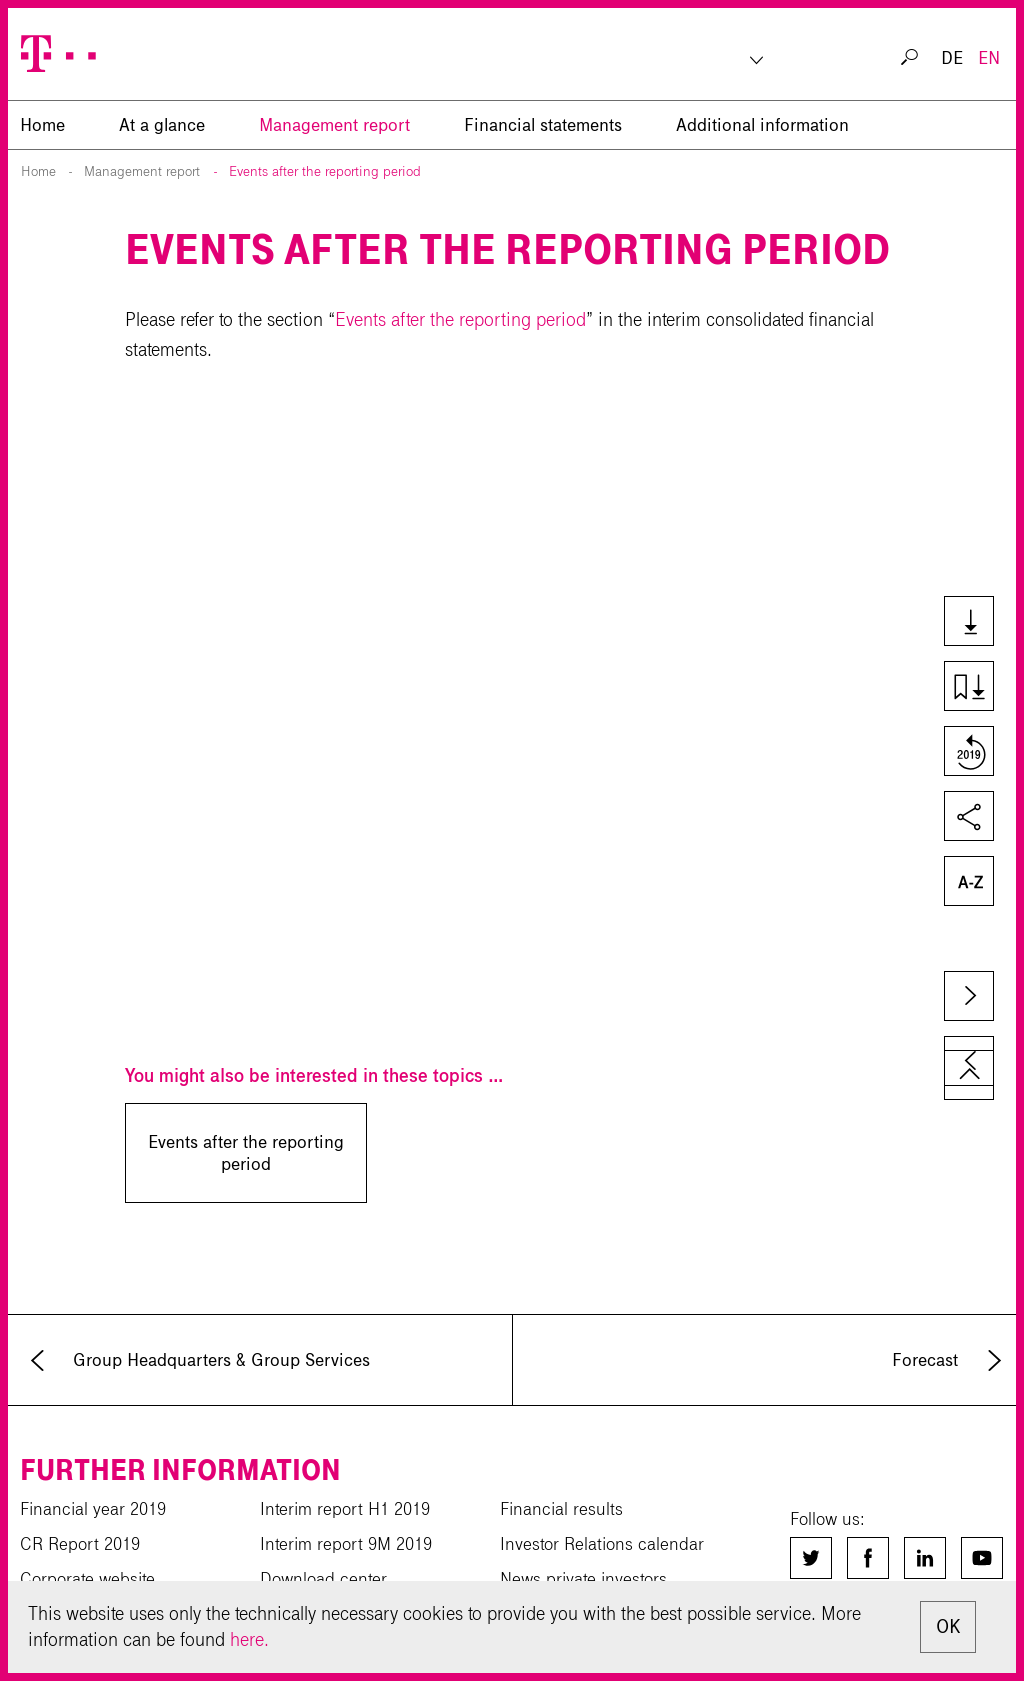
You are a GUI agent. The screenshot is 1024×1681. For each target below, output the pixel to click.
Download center (323, 1579)
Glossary (967, 883)
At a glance (162, 125)
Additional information (762, 125)
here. (249, 1639)
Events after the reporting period (325, 171)
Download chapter (967, 688)
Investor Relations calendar (602, 1544)
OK (948, 1626)
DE (952, 58)
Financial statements (543, 125)
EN (989, 58)
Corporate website (87, 1579)
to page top (969, 1075)
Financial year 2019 (93, 1509)
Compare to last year (967, 753)
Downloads (967, 623)
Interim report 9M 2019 (346, 1544)
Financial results (561, 1509)
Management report (334, 125)
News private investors (583, 1579)
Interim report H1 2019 (345, 1509)
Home (38, 171)
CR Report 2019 (80, 1544)
